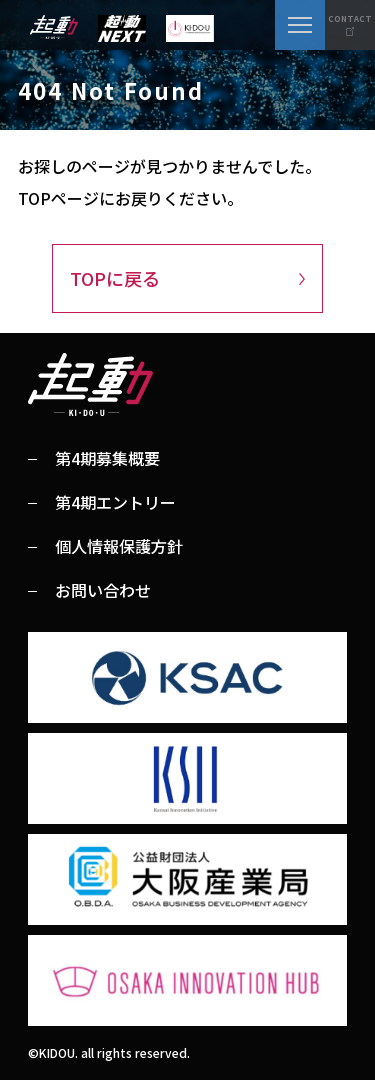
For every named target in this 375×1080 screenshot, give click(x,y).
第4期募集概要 (107, 458)
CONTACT (350, 18)
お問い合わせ (103, 590)
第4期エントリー (115, 502)
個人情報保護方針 (119, 546)
